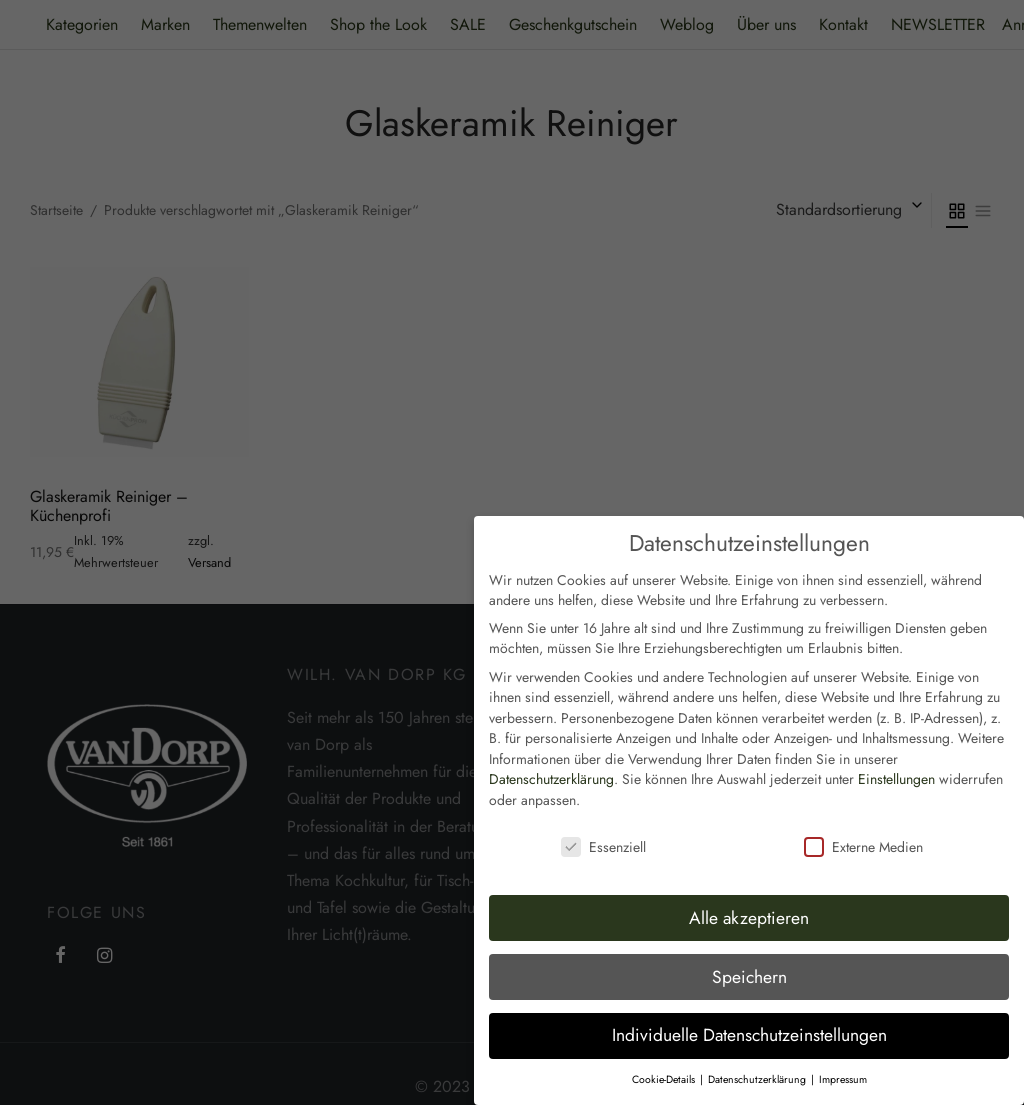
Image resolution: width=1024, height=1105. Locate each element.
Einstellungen (896, 745)
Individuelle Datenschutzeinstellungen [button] (749, 1001)
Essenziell (603, 812)
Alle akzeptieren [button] (749, 883)
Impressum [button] (843, 1044)
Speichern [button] (749, 942)
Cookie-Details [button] (665, 1044)
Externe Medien (863, 812)
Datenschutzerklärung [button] (758, 1044)
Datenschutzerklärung (551, 745)
